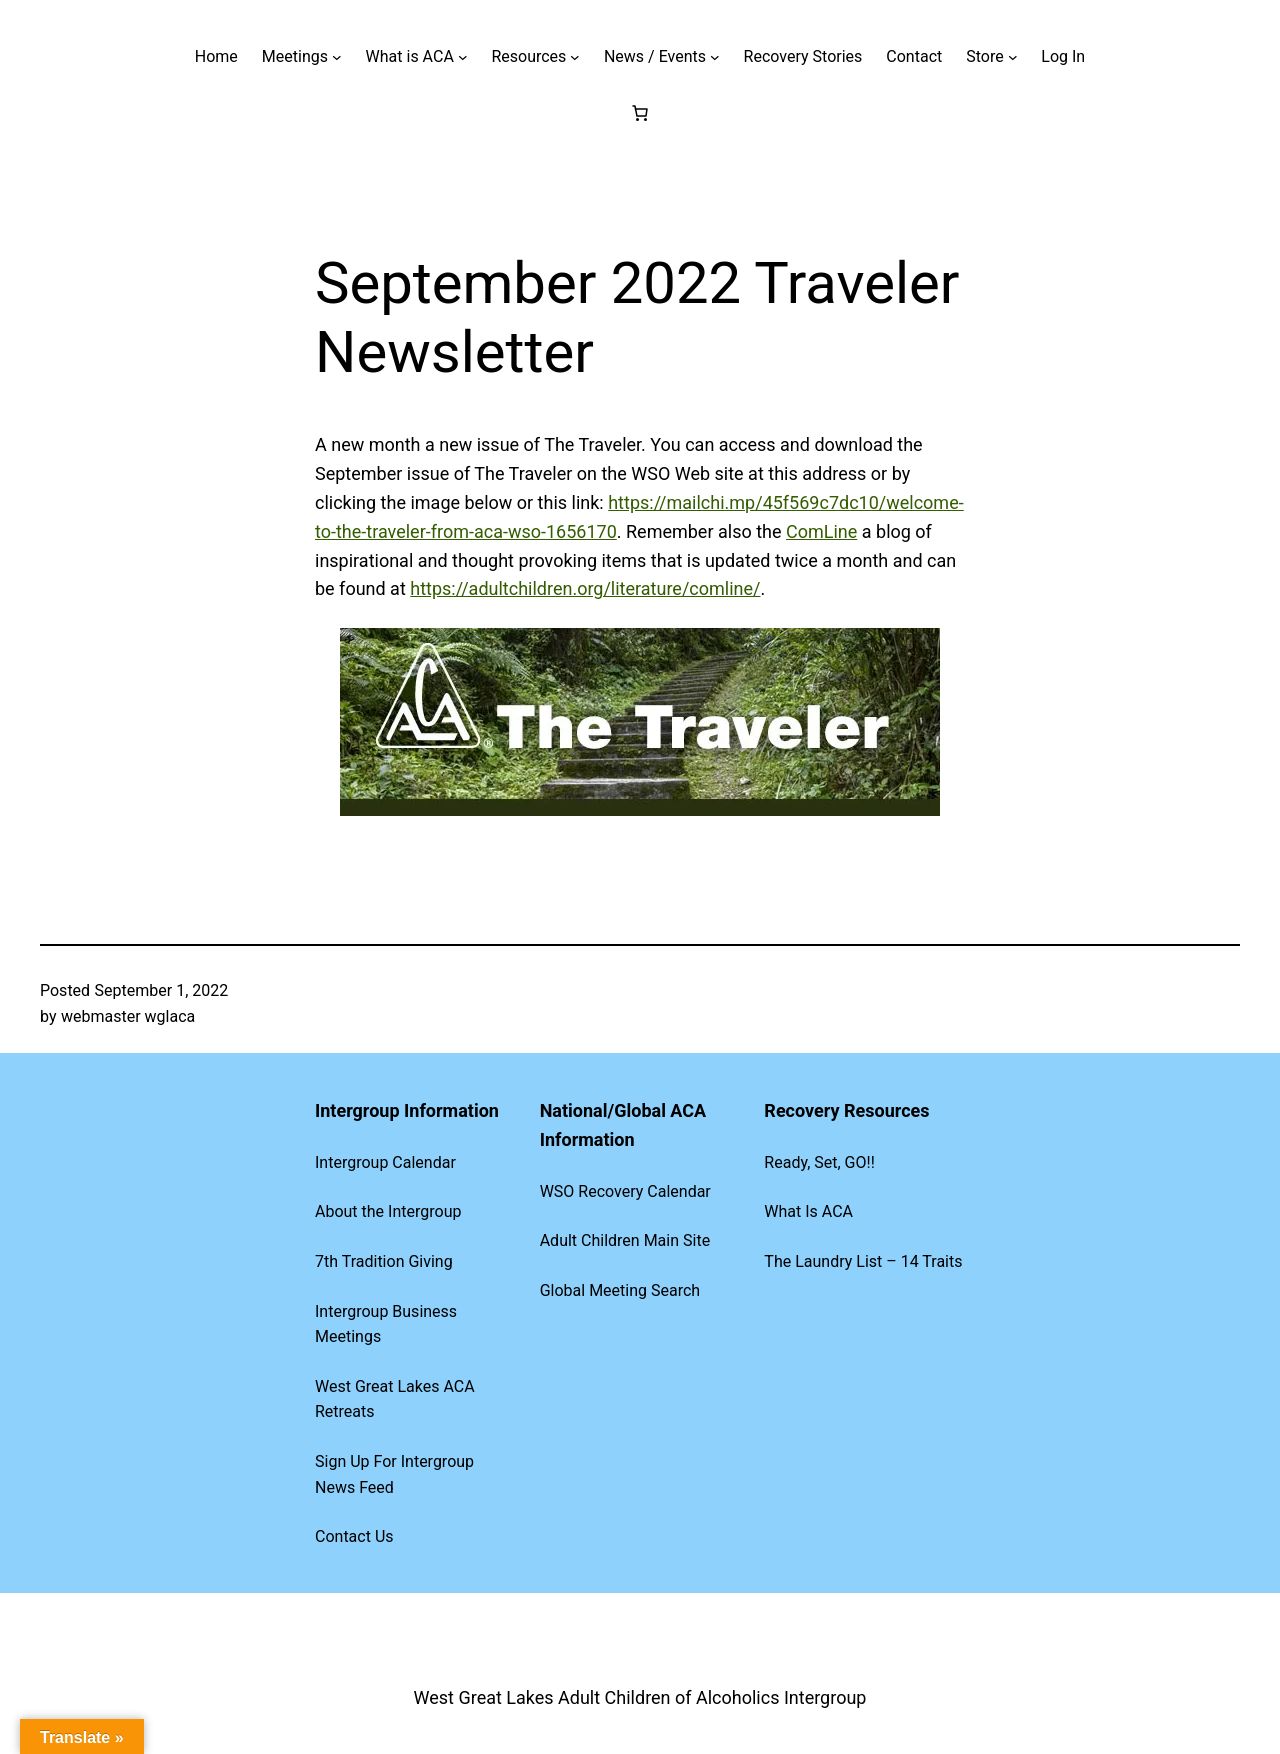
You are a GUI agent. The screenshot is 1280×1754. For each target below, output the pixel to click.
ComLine (821, 531)
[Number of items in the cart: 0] (640, 113)
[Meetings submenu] (337, 57)
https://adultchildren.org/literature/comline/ (585, 588)
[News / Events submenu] (715, 57)
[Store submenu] (1013, 57)
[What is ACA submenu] (463, 57)
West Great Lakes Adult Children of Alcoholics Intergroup (640, 1697)
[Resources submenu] (575, 57)
